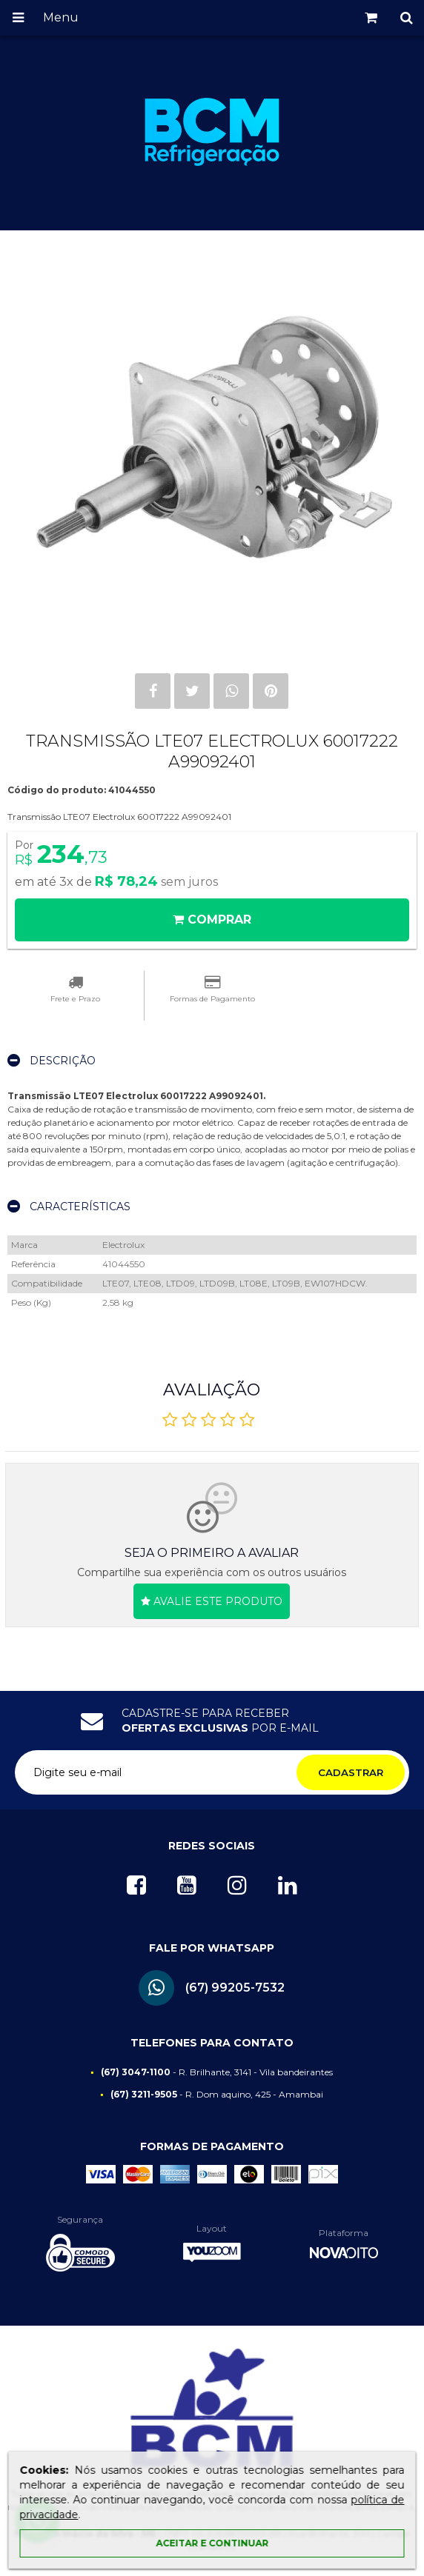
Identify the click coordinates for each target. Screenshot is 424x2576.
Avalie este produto (211, 1601)
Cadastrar (350, 1772)
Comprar (212, 919)
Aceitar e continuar (212, 2543)
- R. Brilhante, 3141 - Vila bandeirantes (217, 2072)
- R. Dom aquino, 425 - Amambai (216, 2094)
